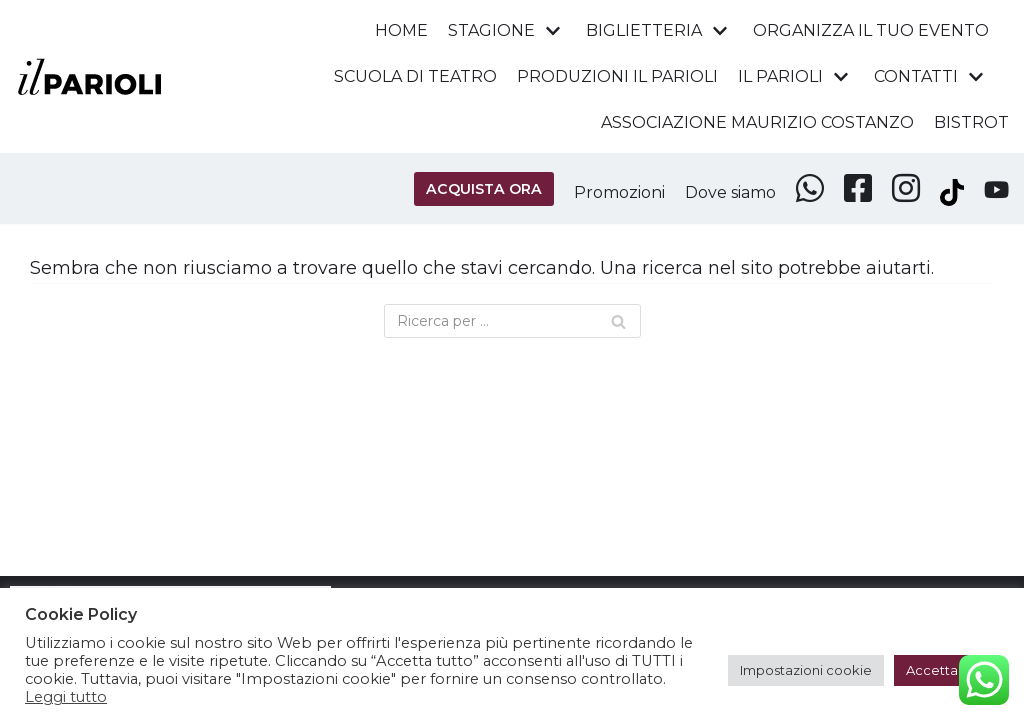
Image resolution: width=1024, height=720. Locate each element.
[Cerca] (512, 322)
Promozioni (611, 193)
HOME (397, 30)
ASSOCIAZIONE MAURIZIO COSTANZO (755, 122)
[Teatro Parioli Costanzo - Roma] (90, 76)
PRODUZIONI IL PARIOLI (614, 77)
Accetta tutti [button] (946, 670)
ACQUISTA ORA (474, 189)
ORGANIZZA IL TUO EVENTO (870, 30)
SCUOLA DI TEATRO (410, 77)
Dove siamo (726, 193)
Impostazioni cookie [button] (806, 670)
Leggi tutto (66, 697)
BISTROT (971, 122)
